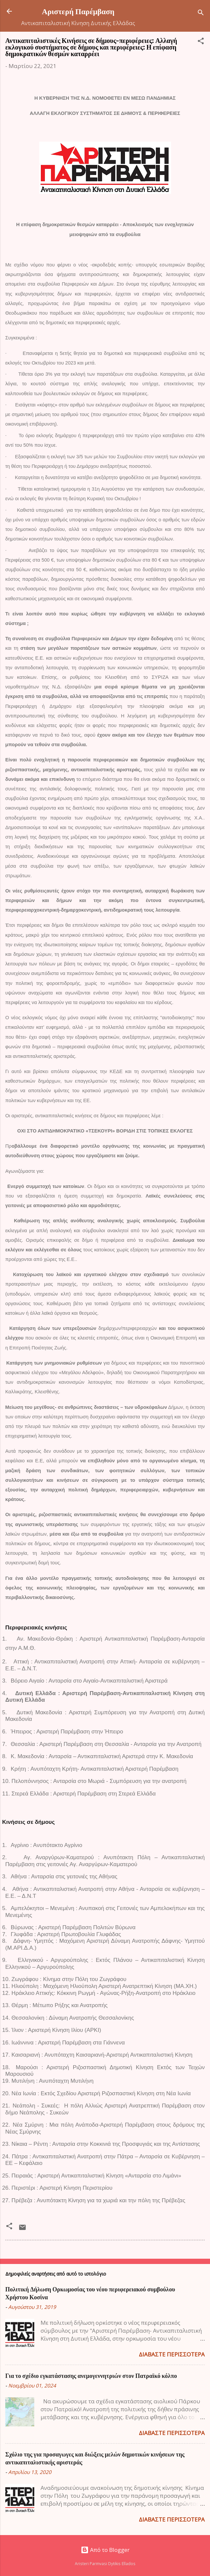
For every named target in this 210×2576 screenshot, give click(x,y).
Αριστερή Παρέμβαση (78, 11)
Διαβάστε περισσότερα (172, 2354)
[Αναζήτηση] (201, 13)
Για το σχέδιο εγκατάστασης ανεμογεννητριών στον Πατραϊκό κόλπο (91, 2376)
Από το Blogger (105, 2550)
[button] (201, 42)
